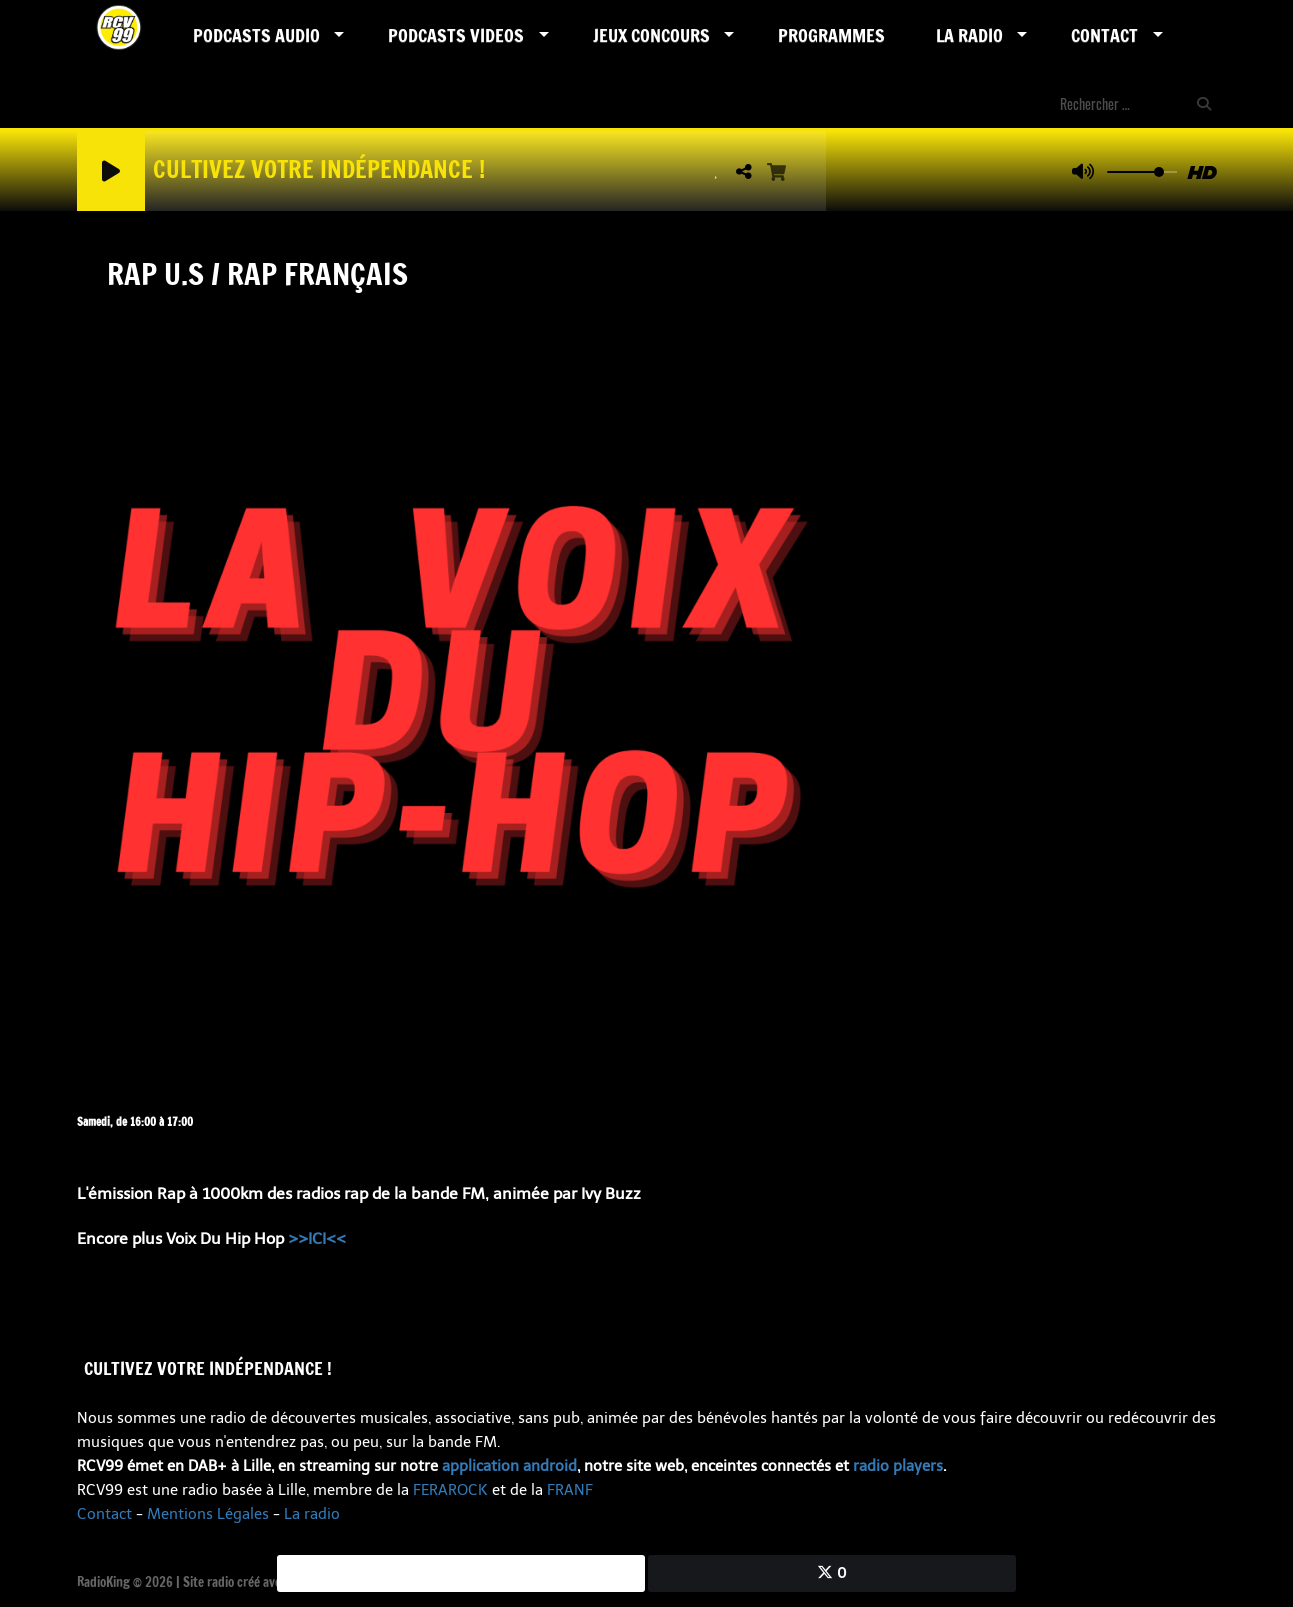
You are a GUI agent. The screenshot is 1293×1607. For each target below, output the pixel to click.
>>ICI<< (317, 1238)
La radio (312, 1514)
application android (509, 1466)
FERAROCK (450, 1490)
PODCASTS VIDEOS (456, 35)
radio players (898, 1466)
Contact (1104, 35)
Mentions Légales (208, 1514)
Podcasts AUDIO (256, 35)
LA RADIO (969, 35)
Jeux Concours (651, 35)
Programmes (831, 35)
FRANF (570, 1490)
